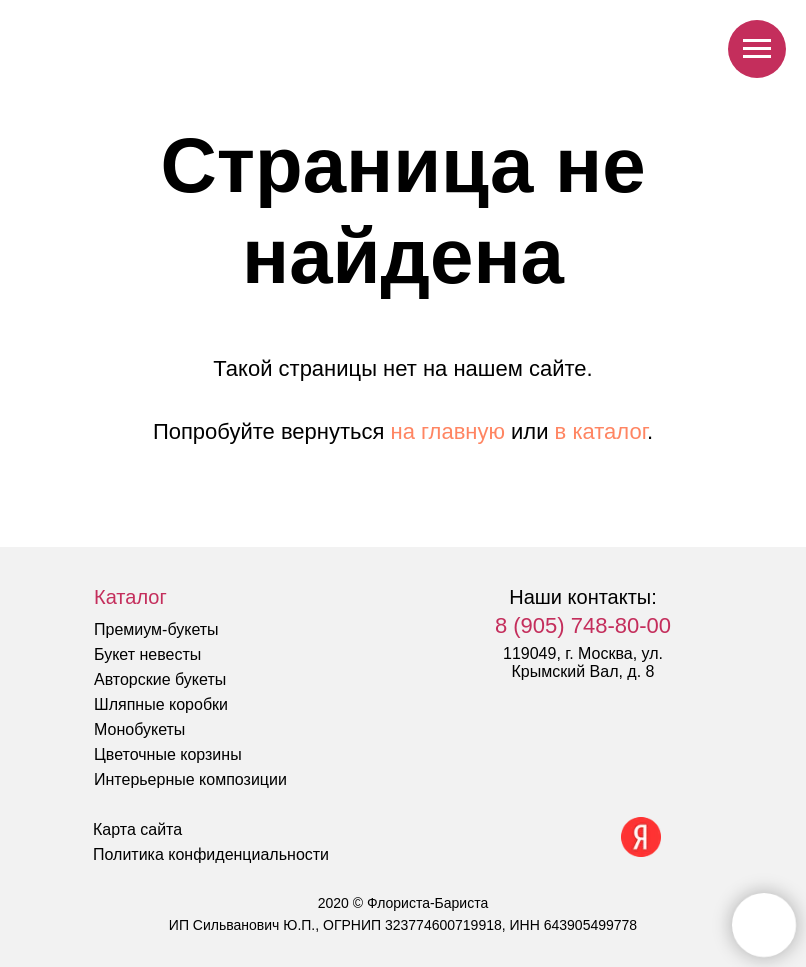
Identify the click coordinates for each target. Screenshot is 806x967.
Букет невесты (147, 654)
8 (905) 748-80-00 (583, 625)
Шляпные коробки (161, 704)
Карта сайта (137, 829)
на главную (448, 431)
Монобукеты (139, 729)
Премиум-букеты (156, 629)
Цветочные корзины (168, 754)
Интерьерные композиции (190, 779)
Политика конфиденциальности (211, 854)
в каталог (601, 431)
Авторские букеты (160, 679)
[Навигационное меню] (757, 49)
